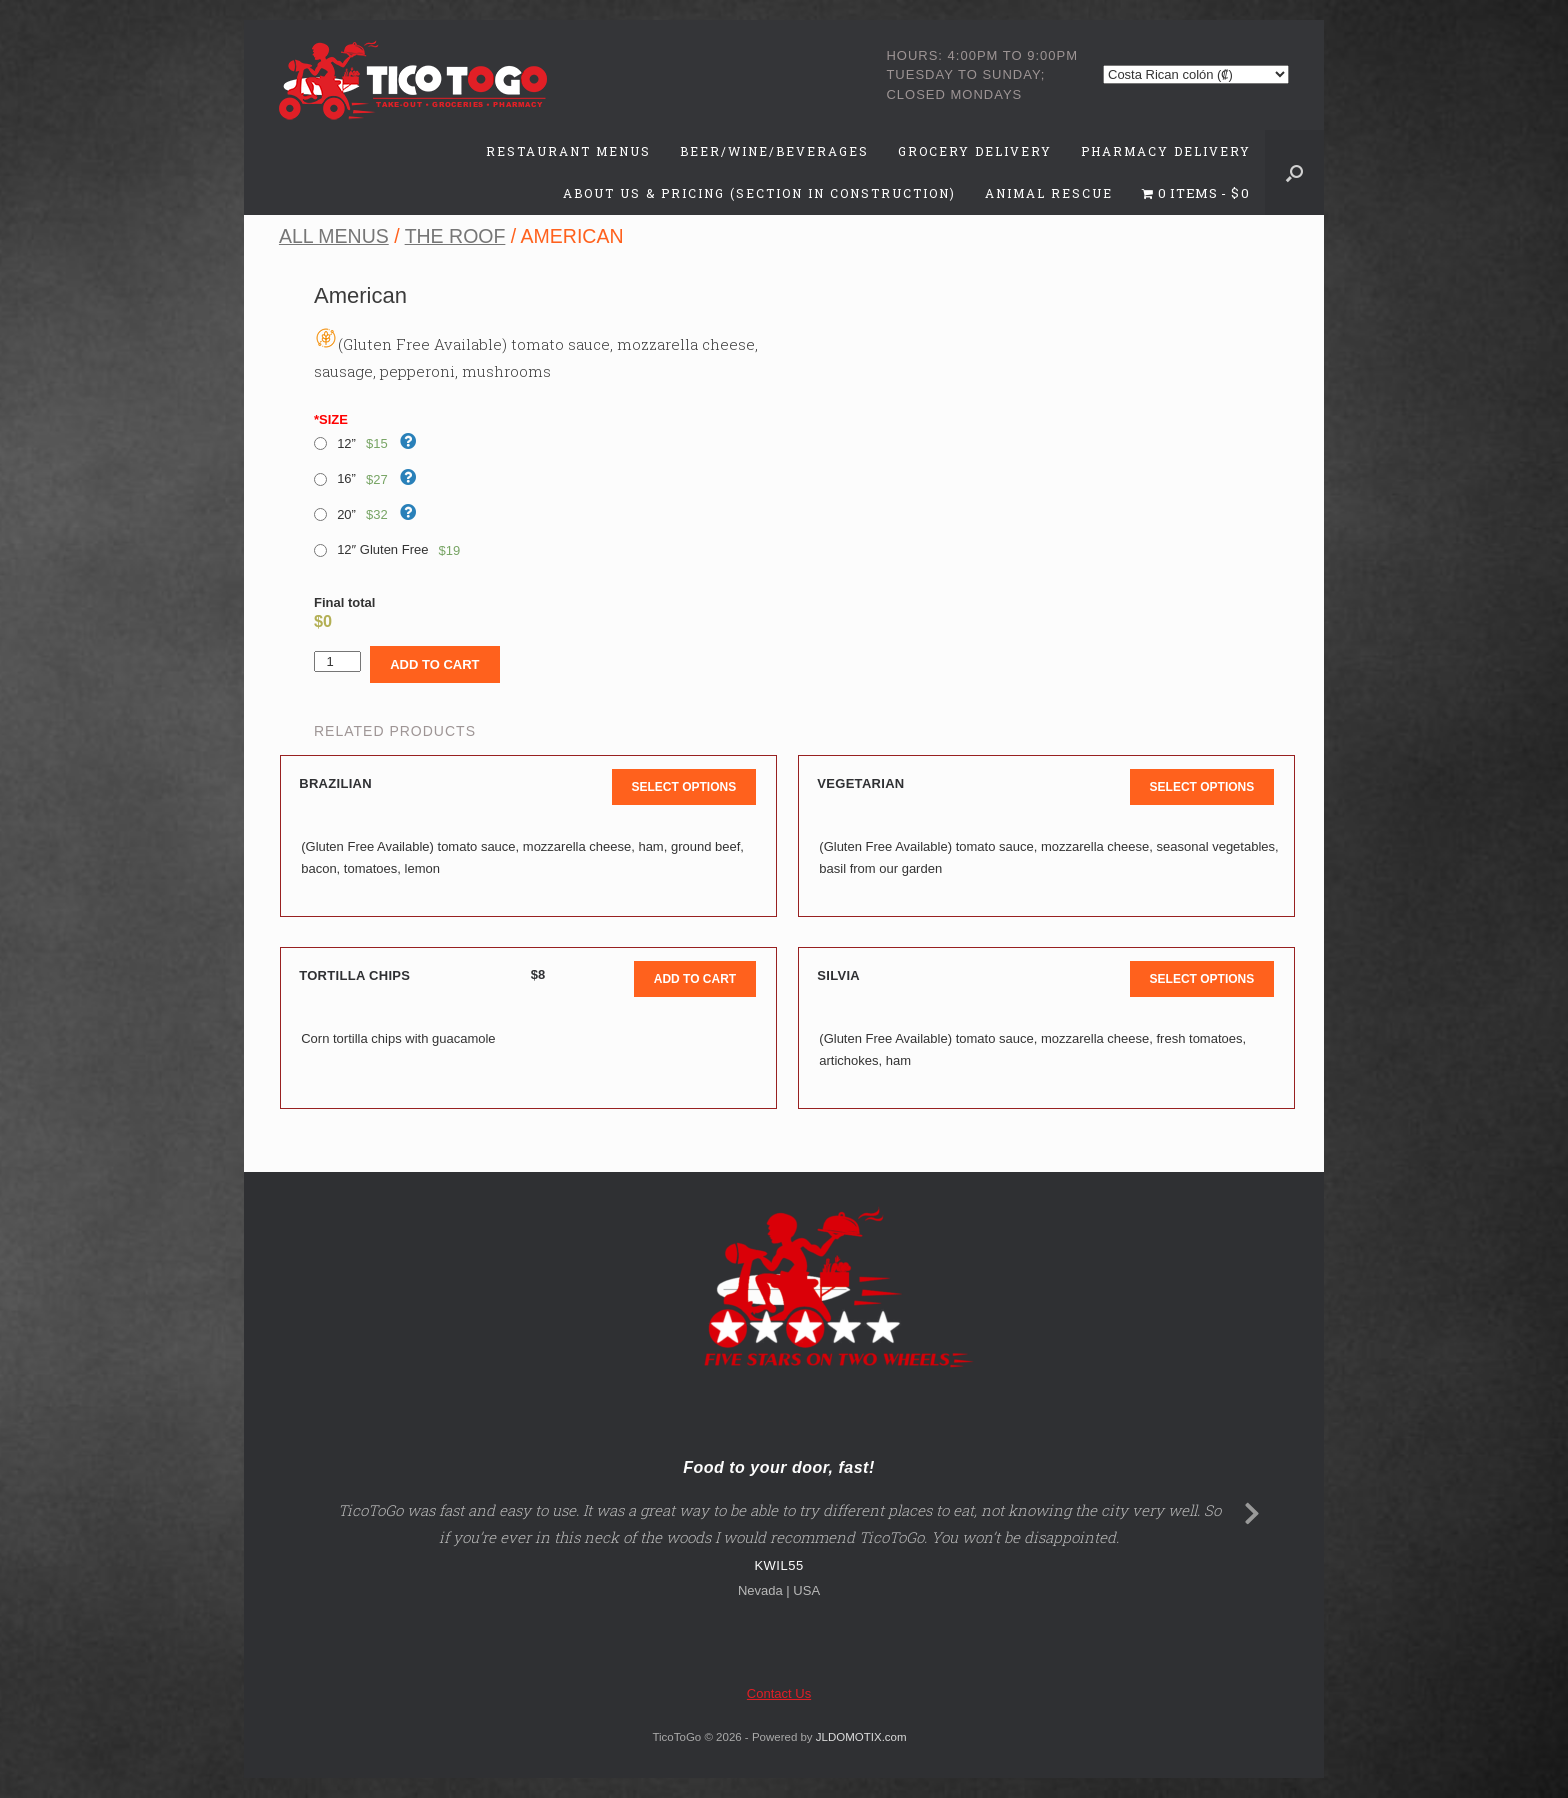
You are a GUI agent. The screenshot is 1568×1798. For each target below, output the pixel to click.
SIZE (331, 419)
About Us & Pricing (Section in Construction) (759, 193)
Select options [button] (684, 787)
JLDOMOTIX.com (861, 1737)
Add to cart (434, 664)
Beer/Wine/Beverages (774, 151)
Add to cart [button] (695, 979)
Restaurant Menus (568, 151)
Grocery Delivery (975, 151)
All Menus (334, 236)
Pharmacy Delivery (1166, 151)
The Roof (455, 236)
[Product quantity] (337, 661)
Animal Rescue (1049, 193)
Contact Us (779, 1693)
